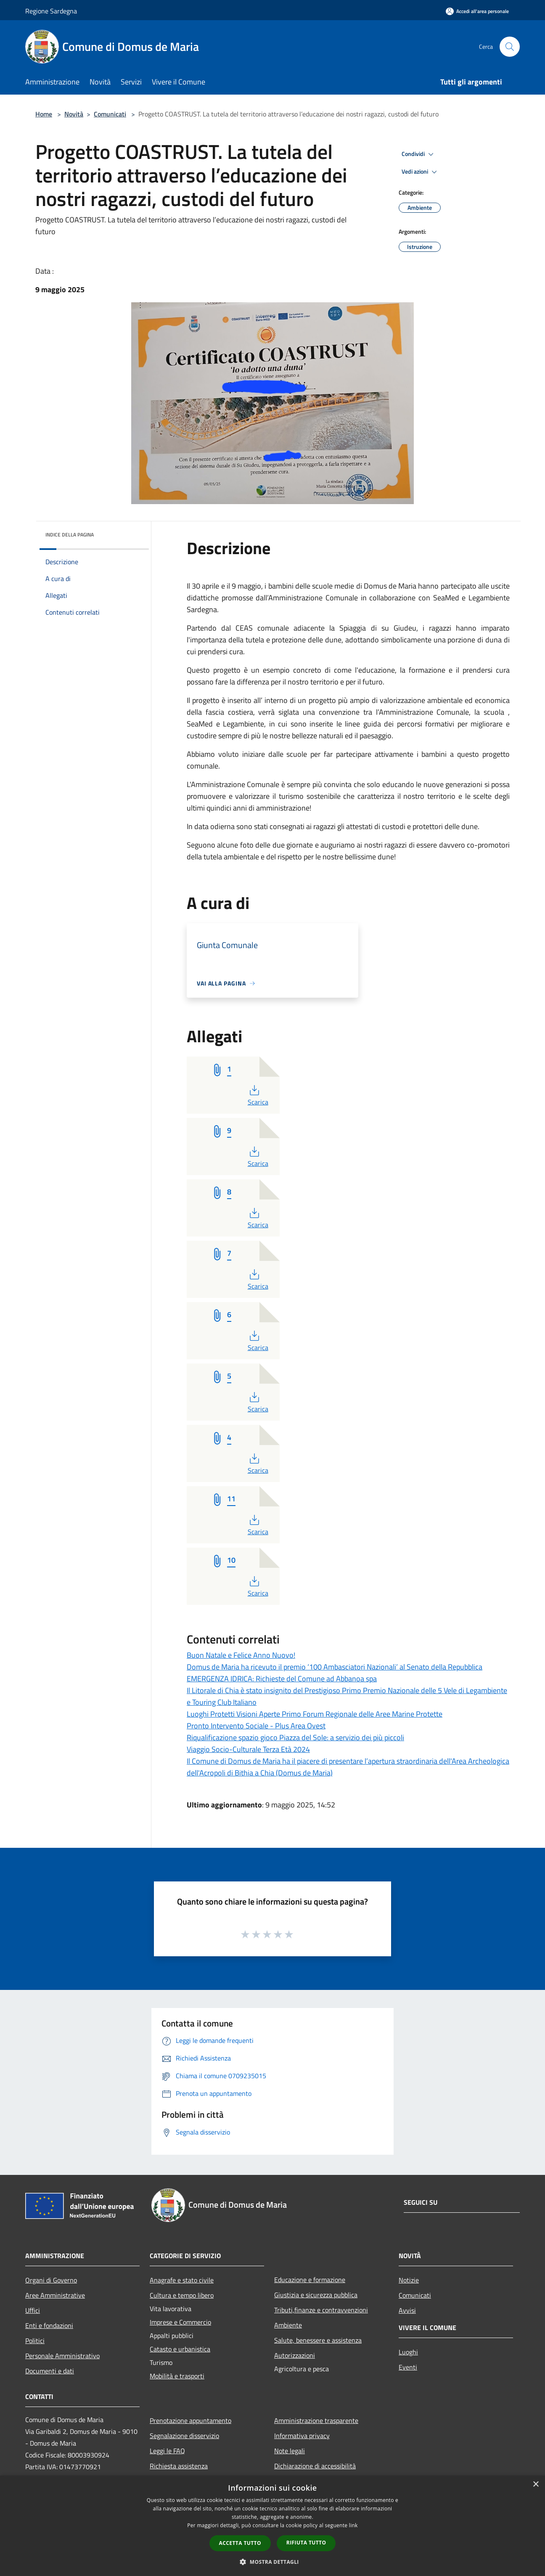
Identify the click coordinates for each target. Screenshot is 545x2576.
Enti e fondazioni (49, 2325)
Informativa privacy (302, 2436)
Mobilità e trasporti (177, 2376)
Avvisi (407, 2310)
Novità (73, 114)
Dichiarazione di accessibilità (315, 2466)
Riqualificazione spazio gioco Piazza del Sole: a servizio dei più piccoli (295, 1737)
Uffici (32, 2310)
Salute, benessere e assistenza (318, 2340)
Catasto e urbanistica (180, 2349)
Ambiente (288, 2325)
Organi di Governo (51, 2280)
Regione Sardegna (51, 11)
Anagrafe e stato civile (182, 2280)
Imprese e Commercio (180, 2322)
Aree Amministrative (55, 2295)
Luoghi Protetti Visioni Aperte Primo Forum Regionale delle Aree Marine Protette (314, 1714)
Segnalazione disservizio (184, 2436)
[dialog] (272, 2526)
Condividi (419, 154)
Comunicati (110, 114)
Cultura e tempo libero (182, 2295)
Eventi (408, 2367)
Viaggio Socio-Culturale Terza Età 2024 (248, 1749)
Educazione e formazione (309, 2280)
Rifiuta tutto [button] (306, 2542)
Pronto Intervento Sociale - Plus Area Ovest (256, 1725)
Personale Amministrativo (62, 2356)
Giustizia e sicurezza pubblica (315, 2295)
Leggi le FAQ (167, 2451)
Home (43, 114)
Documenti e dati (49, 2371)
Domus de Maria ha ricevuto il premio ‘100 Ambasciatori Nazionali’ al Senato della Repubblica (334, 1666)
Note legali (289, 2451)
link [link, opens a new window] (353, 2525)
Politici (35, 2341)
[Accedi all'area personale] (477, 11)
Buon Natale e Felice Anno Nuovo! (241, 1655)
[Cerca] (510, 47)
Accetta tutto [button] (240, 2543)
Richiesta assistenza (179, 2466)
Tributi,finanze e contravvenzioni (321, 2310)
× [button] (535, 2484)
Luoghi (408, 2352)
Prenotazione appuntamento (190, 2420)
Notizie (409, 2280)
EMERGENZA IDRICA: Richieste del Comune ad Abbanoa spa (282, 1678)
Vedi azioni (420, 172)
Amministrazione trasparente (316, 2420)
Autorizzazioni (294, 2355)
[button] (272, 2562)
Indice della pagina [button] (69, 535)
